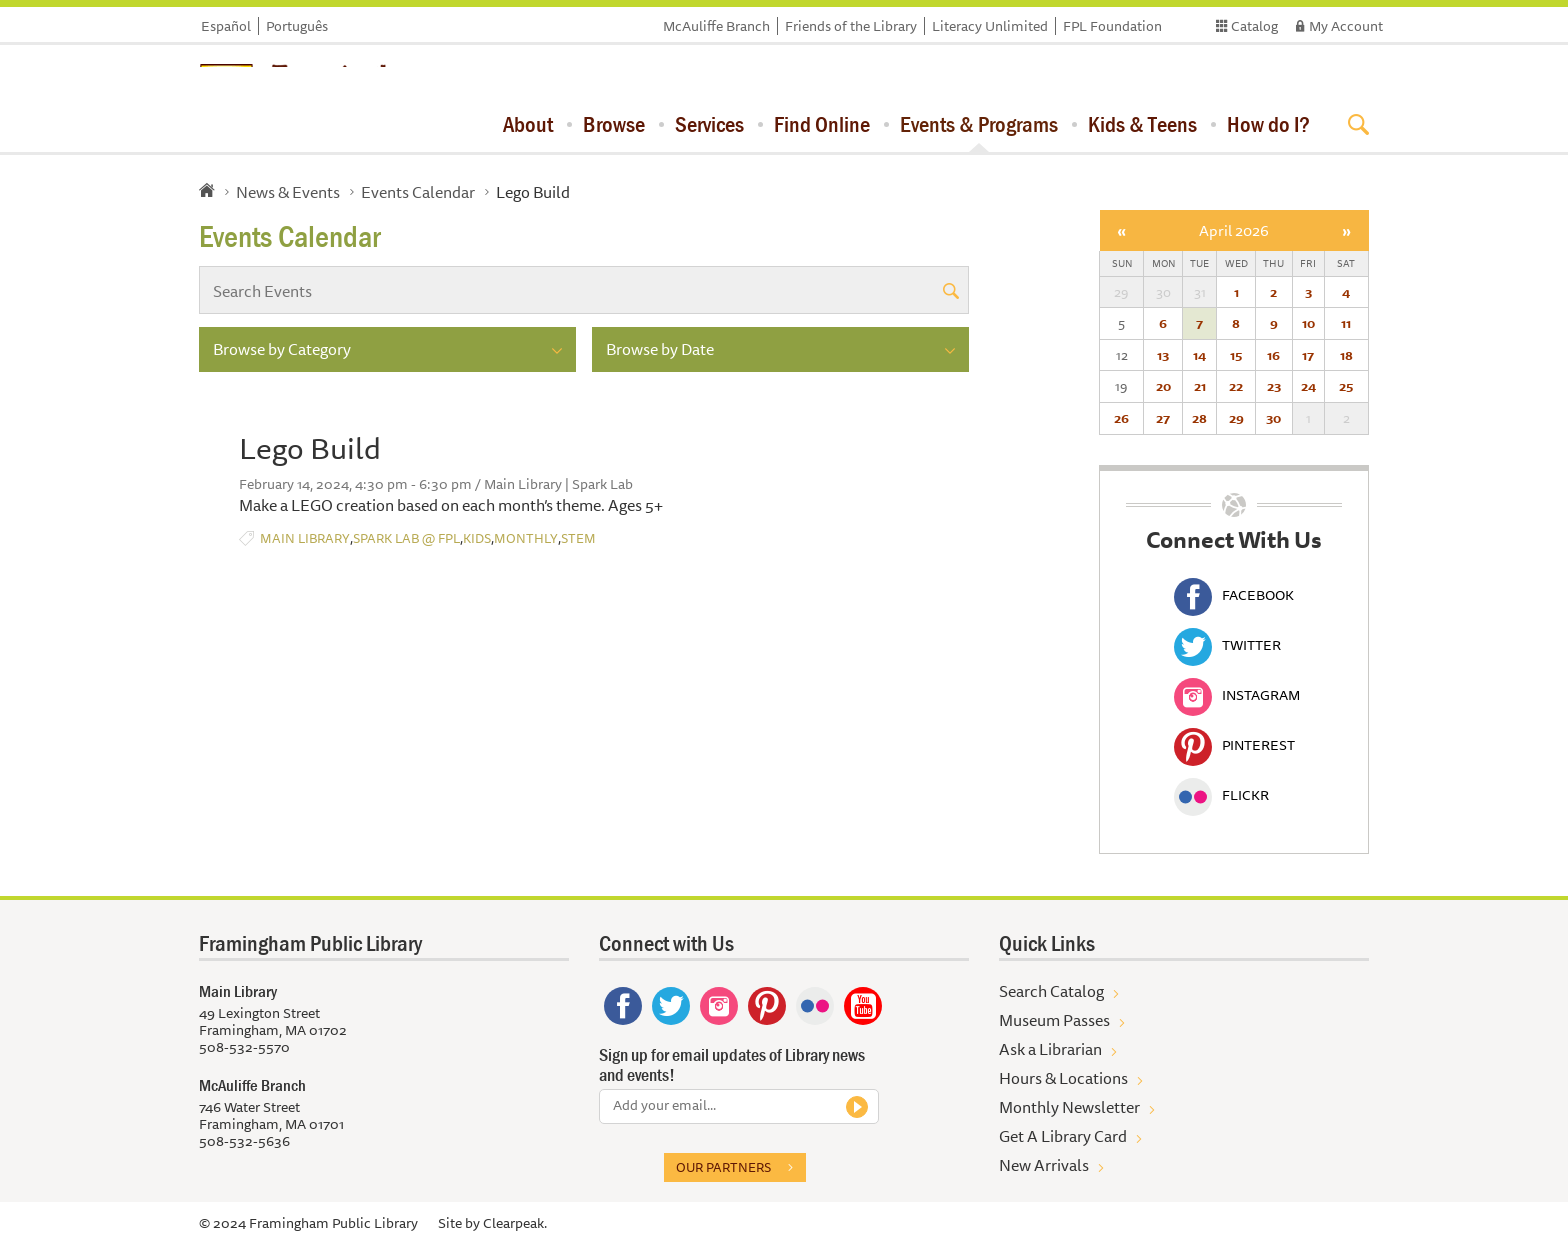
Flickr (1221, 795)
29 (1236, 418)
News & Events (288, 192)
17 (1308, 355)
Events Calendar (418, 192)
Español (226, 26)
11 (1346, 323)
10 (1308, 323)
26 (1121, 418)
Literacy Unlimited (990, 26)
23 (1274, 386)
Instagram (1237, 695)
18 (1346, 355)
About (528, 124)
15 (1236, 355)
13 (1163, 355)
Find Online (822, 124)
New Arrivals (1044, 1165)
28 (1199, 418)
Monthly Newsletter (1069, 1107)
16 (1273, 355)
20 (1163, 386)
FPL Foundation (1112, 26)
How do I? (1268, 124)
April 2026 (1234, 230)
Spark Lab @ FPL (406, 538)
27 (1163, 418)
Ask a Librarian (1050, 1049)
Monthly (526, 538)
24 (1308, 386)
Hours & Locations (1063, 1078)
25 (1346, 386)
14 (1199, 355)
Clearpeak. (515, 1223)
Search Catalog (1051, 991)
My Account (1346, 26)
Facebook (1234, 595)
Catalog (1254, 26)
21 (1200, 386)
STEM (578, 538)
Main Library (305, 538)
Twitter (1227, 645)
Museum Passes (1054, 1020)
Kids (477, 538)
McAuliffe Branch (716, 26)
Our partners (723, 1167)
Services (709, 124)
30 (1273, 418)
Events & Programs (979, 124)
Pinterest (1234, 745)
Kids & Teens (1142, 124)
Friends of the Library (851, 26)
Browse (614, 124)
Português (297, 26)
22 (1236, 386)
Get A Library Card (1063, 1136)
